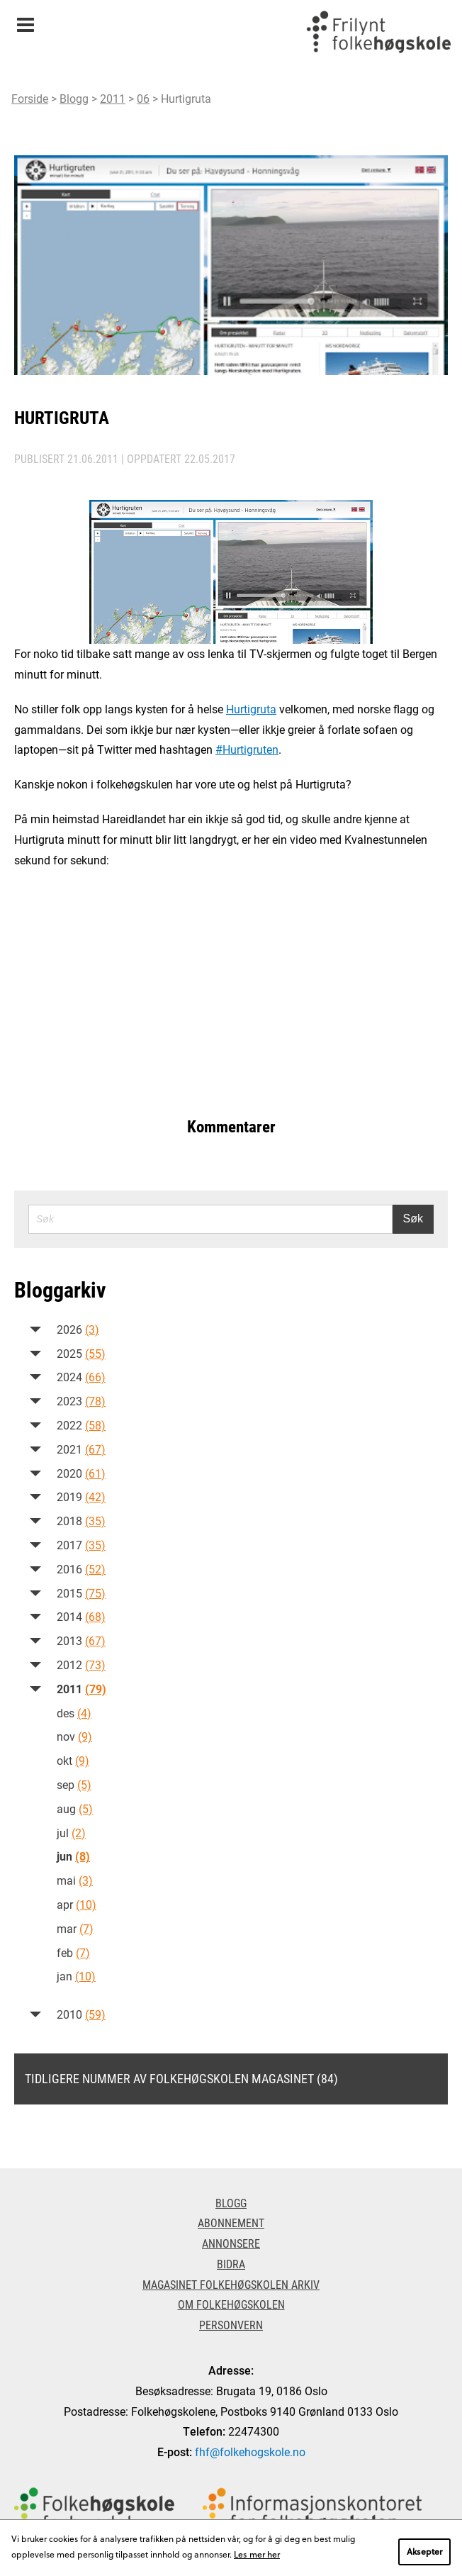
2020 (81, 1473)
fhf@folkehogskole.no (250, 2451)
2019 (81, 1496)
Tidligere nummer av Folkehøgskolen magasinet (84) (181, 2078)
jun (73, 1856)
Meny (25, 20)
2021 (81, 1449)
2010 (81, 2014)
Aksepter (424, 2551)
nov (74, 1736)
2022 (81, 1424)
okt (73, 1760)
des (74, 1712)
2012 (81, 1664)
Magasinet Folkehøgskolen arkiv (231, 2284)
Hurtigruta (251, 708)
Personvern (231, 2324)
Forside (29, 98)
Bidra (231, 2263)
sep (74, 1784)
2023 (81, 1400)
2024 (81, 1376)
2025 (81, 1353)
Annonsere (231, 2243)
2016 (81, 1568)
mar (75, 1928)
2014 (81, 1616)
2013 (81, 1640)
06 (143, 98)
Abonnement (231, 2222)
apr (76, 1904)
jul (71, 1832)
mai (75, 1880)
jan (76, 1975)
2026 (78, 1329)
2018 (81, 1520)
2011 (112, 98)
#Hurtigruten (246, 749)
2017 (81, 1544)
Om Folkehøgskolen (231, 2304)
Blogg (74, 98)
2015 (81, 1592)
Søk (413, 1218)
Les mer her (257, 2554)
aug (75, 1808)
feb (73, 1952)
